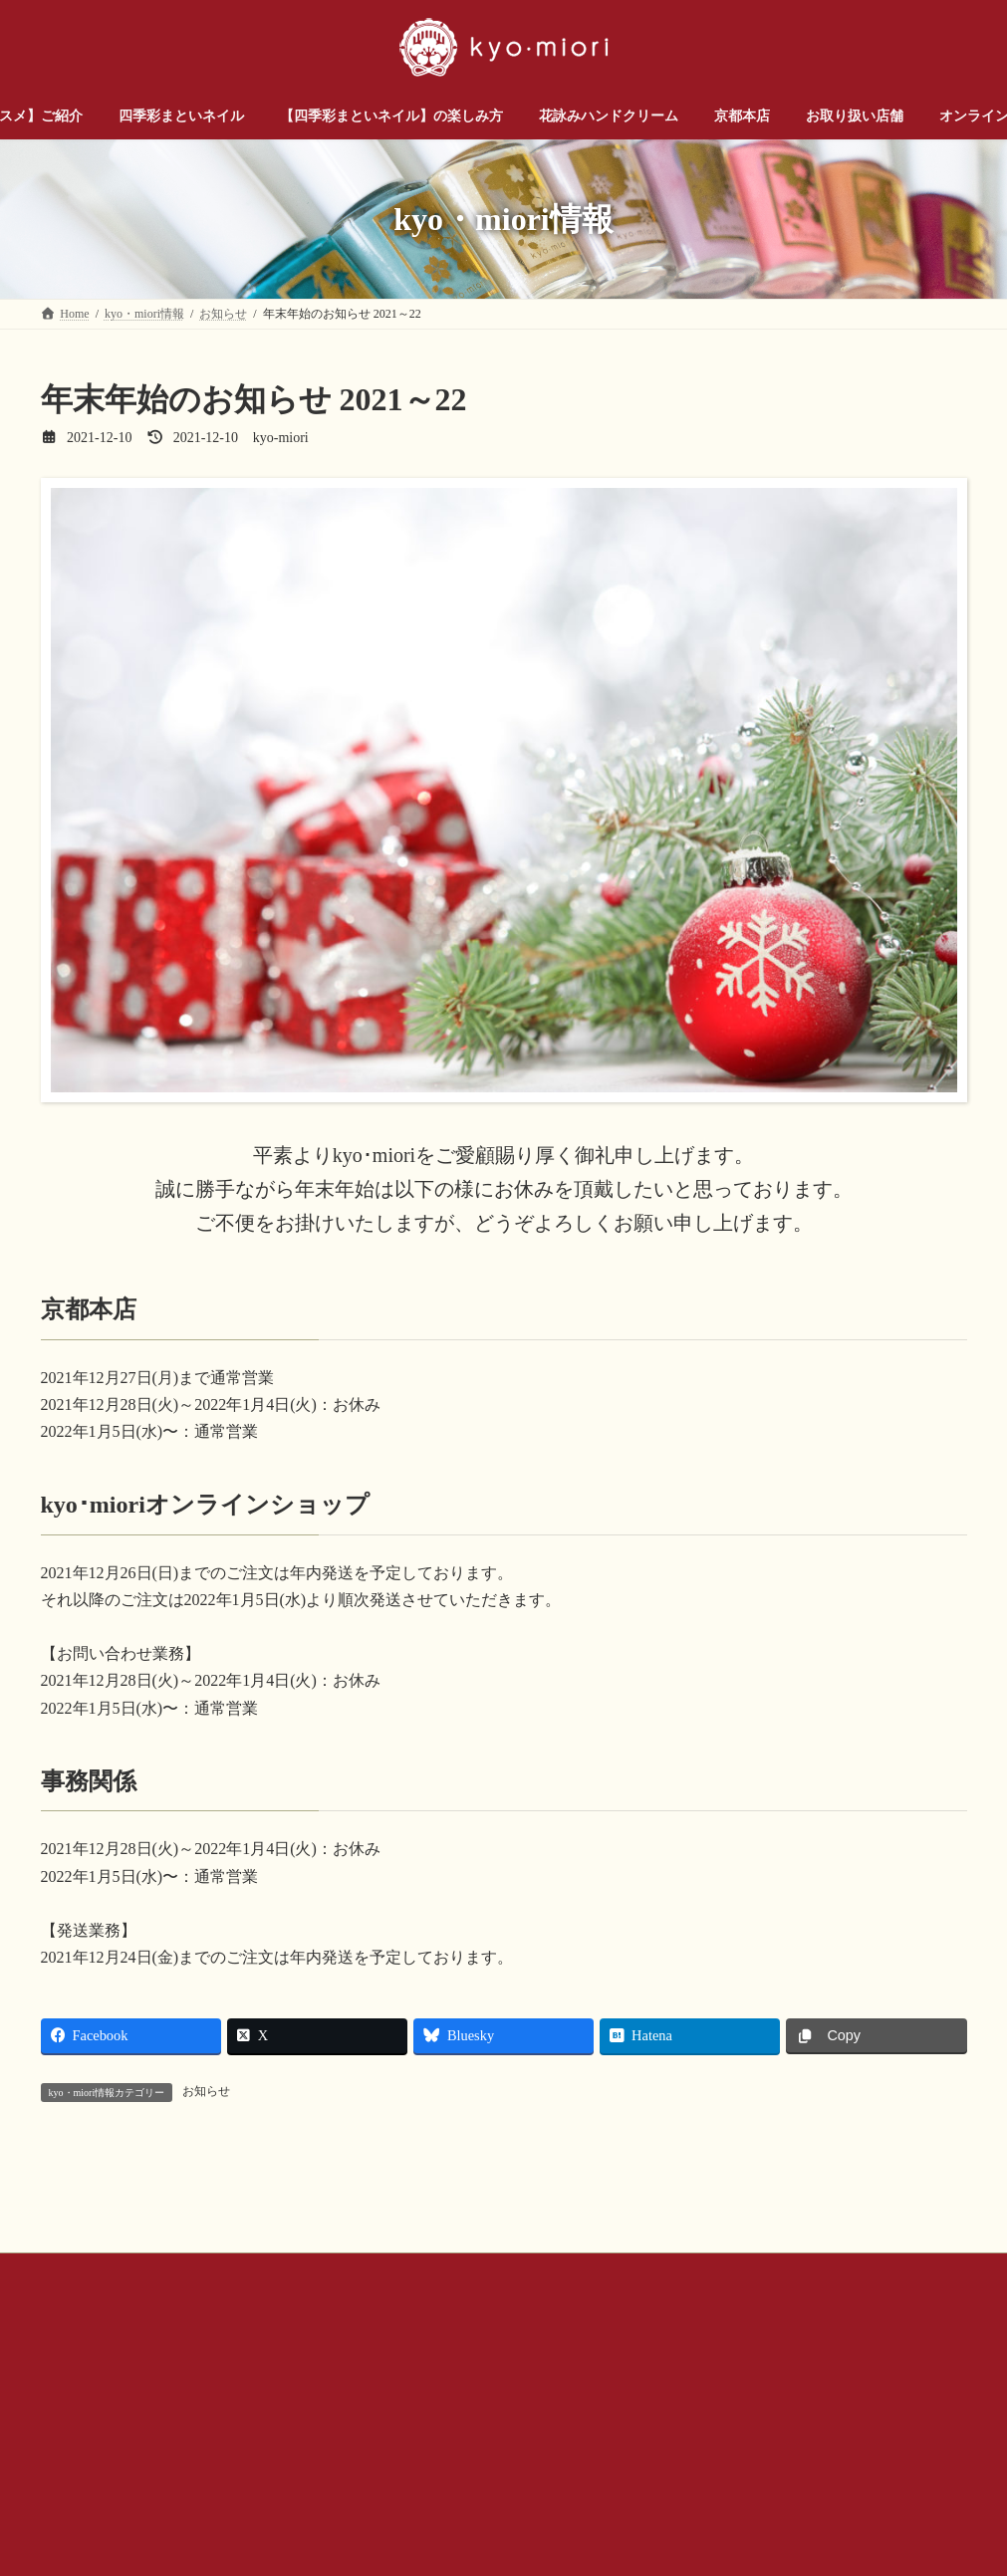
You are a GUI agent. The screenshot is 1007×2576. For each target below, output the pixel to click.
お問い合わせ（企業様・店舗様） (261, 2452)
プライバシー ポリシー (732, 2452)
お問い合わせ (95, 2452)
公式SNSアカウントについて (554, 2452)
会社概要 (414, 2452)
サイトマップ (869, 2452)
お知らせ (206, 2091)
